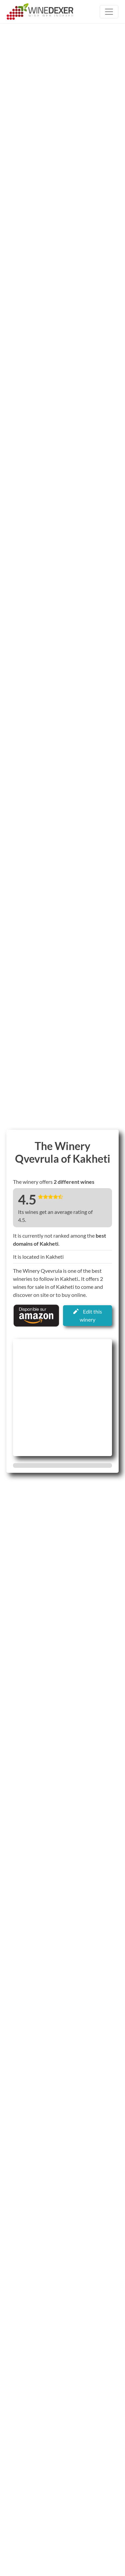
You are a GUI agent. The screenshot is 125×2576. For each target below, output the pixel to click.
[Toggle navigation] (109, 11)
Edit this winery (87, 1315)
